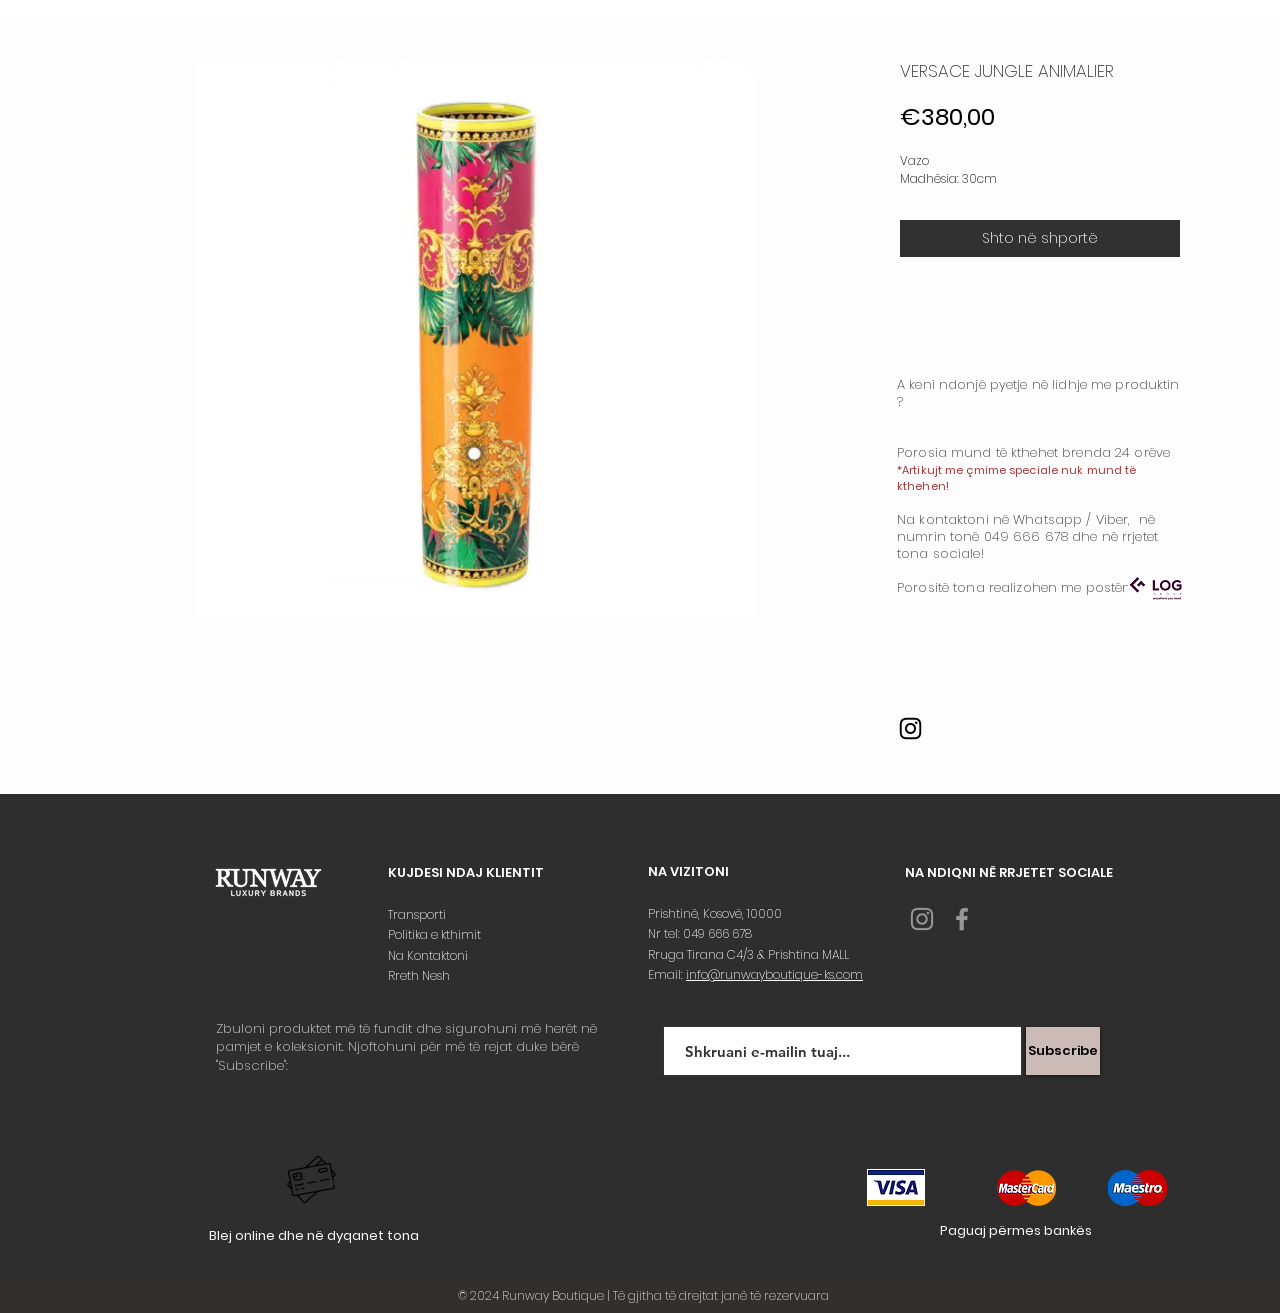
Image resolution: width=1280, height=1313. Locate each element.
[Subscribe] (1063, 1051)
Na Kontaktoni (429, 955)
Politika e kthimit (436, 934)
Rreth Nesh (420, 975)
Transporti (418, 914)
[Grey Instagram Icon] (922, 919)
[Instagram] (910, 728)
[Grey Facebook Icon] (962, 919)
